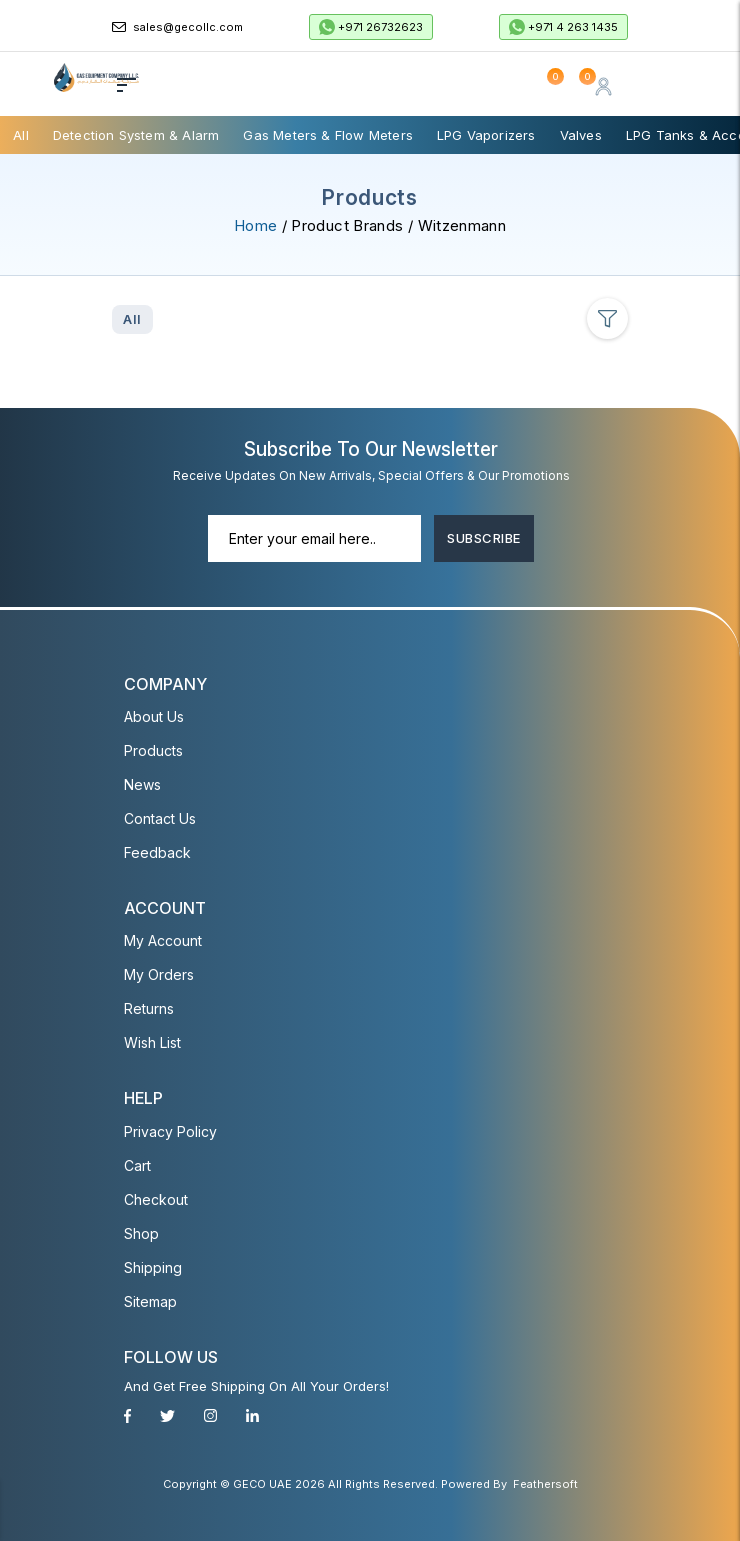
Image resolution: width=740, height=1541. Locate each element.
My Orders (159, 974)
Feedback (157, 852)
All (21, 135)
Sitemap (150, 1300)
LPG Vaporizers (486, 135)
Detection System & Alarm (136, 135)
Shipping (153, 1266)
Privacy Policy (170, 1130)
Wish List (152, 1042)
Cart (137, 1164)
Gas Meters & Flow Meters (328, 135)
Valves (581, 135)
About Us (154, 716)
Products (153, 750)
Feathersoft (545, 1484)
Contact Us (160, 818)
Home (255, 225)
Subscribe (483, 538)
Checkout (156, 1198)
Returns (149, 1008)
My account (163, 940)
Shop (141, 1232)
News (142, 784)
